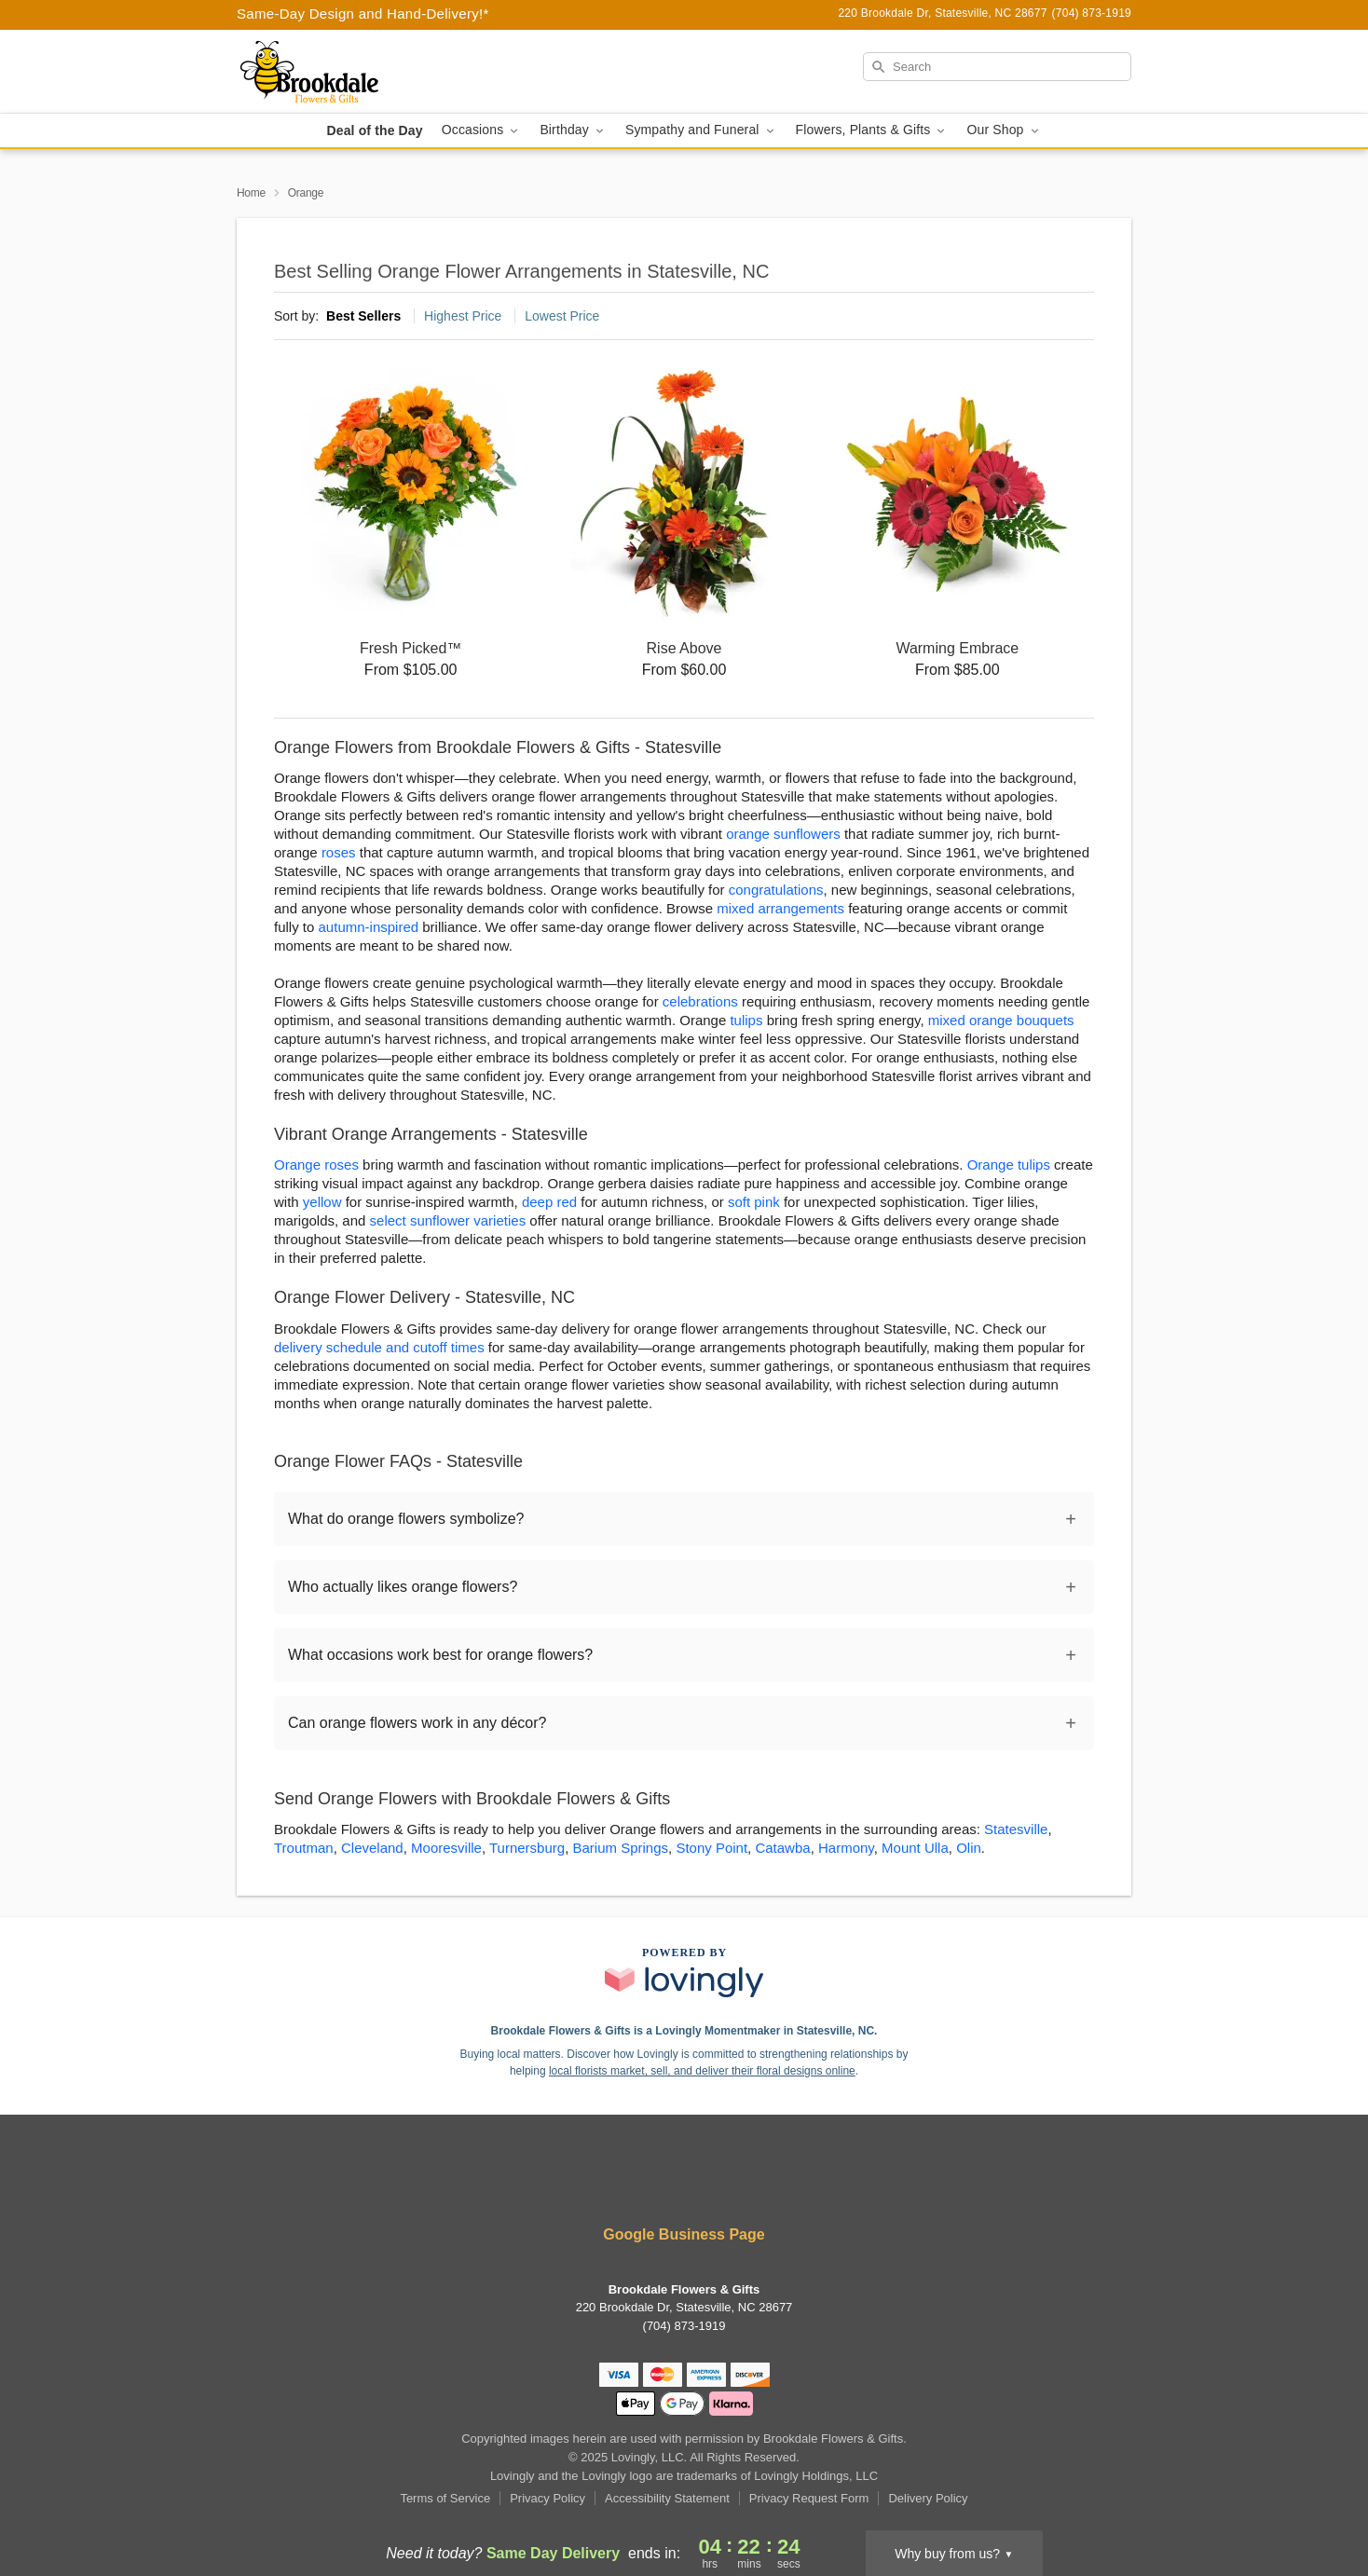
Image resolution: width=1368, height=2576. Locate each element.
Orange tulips (1008, 1164)
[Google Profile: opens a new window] (740, 2184)
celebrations (700, 1001)
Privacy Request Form (809, 2498)
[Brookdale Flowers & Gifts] (371, 72)
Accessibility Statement (667, 2498)
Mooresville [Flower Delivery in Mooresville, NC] (446, 1848)
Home (251, 192)
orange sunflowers (783, 834)
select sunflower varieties (448, 1220)
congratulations (776, 889)
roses (338, 852)
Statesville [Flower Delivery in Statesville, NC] (1015, 1829)
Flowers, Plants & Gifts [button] (872, 130)
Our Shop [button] (1003, 130)
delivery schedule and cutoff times (379, 1347)
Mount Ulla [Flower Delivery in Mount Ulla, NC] (915, 1848)
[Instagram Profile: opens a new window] (686, 2184)
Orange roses (316, 1164)
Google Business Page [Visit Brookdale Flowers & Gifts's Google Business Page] (683, 2234)
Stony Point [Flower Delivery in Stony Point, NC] (711, 1848)
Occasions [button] (482, 130)
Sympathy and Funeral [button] (701, 130)
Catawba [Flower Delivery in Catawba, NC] (782, 1848)
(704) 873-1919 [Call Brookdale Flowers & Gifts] (684, 2326)
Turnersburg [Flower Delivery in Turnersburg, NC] (527, 1848)
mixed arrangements (780, 908)
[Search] (997, 66)
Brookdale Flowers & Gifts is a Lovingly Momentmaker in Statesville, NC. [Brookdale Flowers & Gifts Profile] (684, 2030)
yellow (322, 1202)
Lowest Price (562, 315)
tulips (746, 1020)
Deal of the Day (374, 130)
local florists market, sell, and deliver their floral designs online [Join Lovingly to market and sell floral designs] (702, 2070)
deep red (549, 1202)
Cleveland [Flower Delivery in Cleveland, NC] (372, 1848)
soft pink (754, 1202)
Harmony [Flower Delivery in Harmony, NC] (846, 1848)
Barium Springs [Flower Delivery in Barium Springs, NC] (620, 1848)
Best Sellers (363, 315)
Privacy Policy (547, 2498)
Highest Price (462, 315)
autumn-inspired (369, 927)
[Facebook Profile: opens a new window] (630, 2184)
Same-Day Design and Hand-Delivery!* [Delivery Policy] (363, 13)
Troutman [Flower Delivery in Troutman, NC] (304, 1848)
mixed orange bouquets (1001, 1020)
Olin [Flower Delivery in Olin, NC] (968, 1848)
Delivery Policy (927, 2498)
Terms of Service (445, 2498)
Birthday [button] (573, 130)
